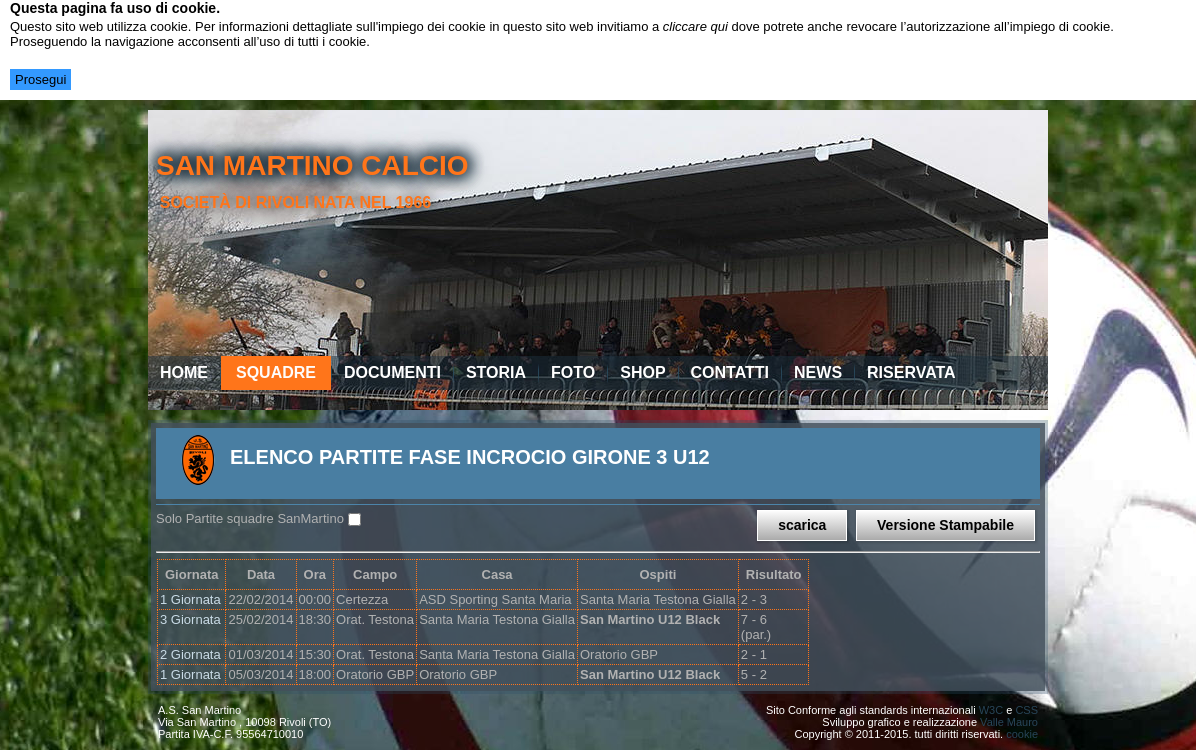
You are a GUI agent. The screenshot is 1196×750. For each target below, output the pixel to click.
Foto (573, 372)
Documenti (392, 372)
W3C (991, 710)
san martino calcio (312, 165)
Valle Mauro (1009, 722)
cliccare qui (695, 26)
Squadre (276, 372)
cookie (1022, 734)
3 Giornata (190, 619)
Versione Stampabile (945, 525)
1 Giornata (190, 599)
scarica (802, 525)
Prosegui (40, 79)
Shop (642, 372)
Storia (496, 372)
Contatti (730, 372)
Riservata (911, 372)
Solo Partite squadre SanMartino (250, 518)
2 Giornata (190, 654)
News (818, 372)
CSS (1026, 710)
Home (184, 372)
